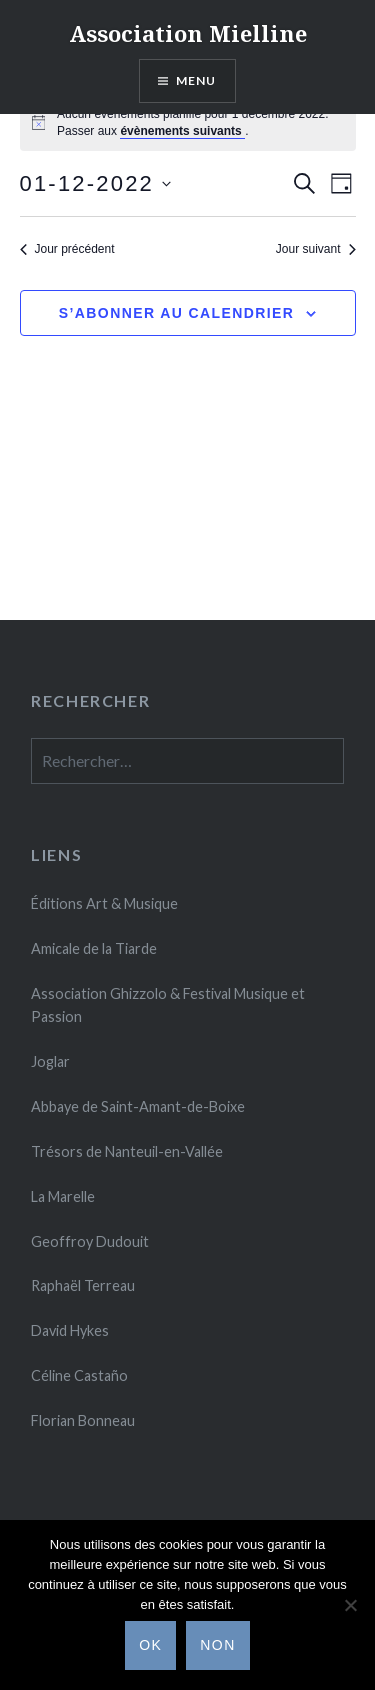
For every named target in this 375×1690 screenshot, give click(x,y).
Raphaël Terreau (83, 1285)
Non (217, 1645)
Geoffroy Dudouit (90, 1241)
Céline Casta (79, 1375)
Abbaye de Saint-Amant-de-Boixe (138, 1106)
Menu (196, 80)
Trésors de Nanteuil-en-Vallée (127, 1151)
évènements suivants (182, 131)
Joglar (50, 1061)
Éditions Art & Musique (104, 903)
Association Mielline (188, 33)
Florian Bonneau (83, 1420)
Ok (150, 1645)
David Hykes (70, 1330)
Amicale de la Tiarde (94, 948)
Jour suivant (316, 249)
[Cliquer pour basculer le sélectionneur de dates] (96, 183)
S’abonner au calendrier (176, 313)
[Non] (350, 1605)
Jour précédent (67, 249)
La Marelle (63, 1196)
